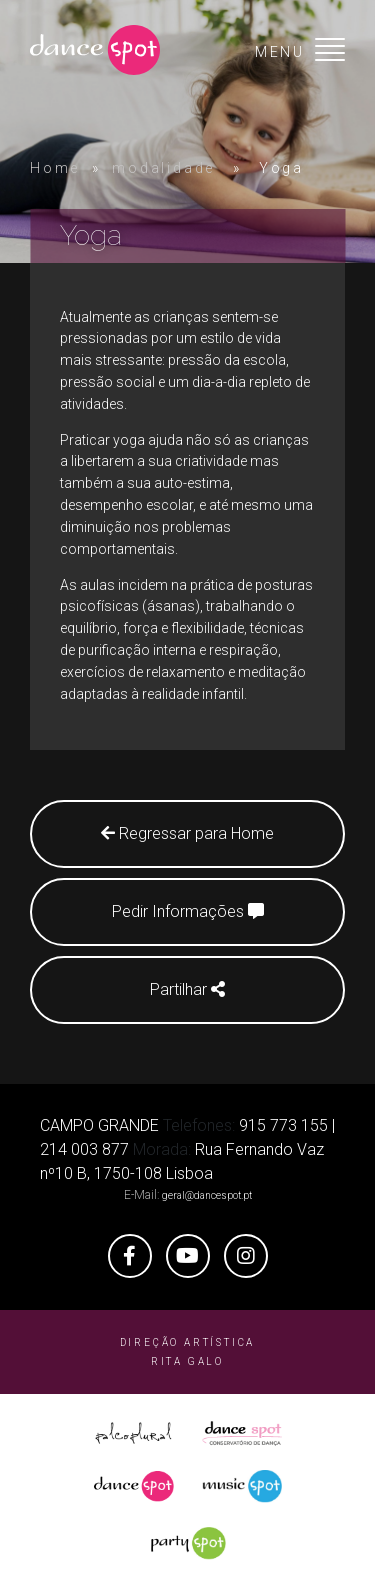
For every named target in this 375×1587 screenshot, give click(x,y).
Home (55, 168)
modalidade (163, 168)
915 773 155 (283, 1125)
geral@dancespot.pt (207, 1195)
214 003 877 (84, 1149)
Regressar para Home (187, 833)
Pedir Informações (188, 911)
